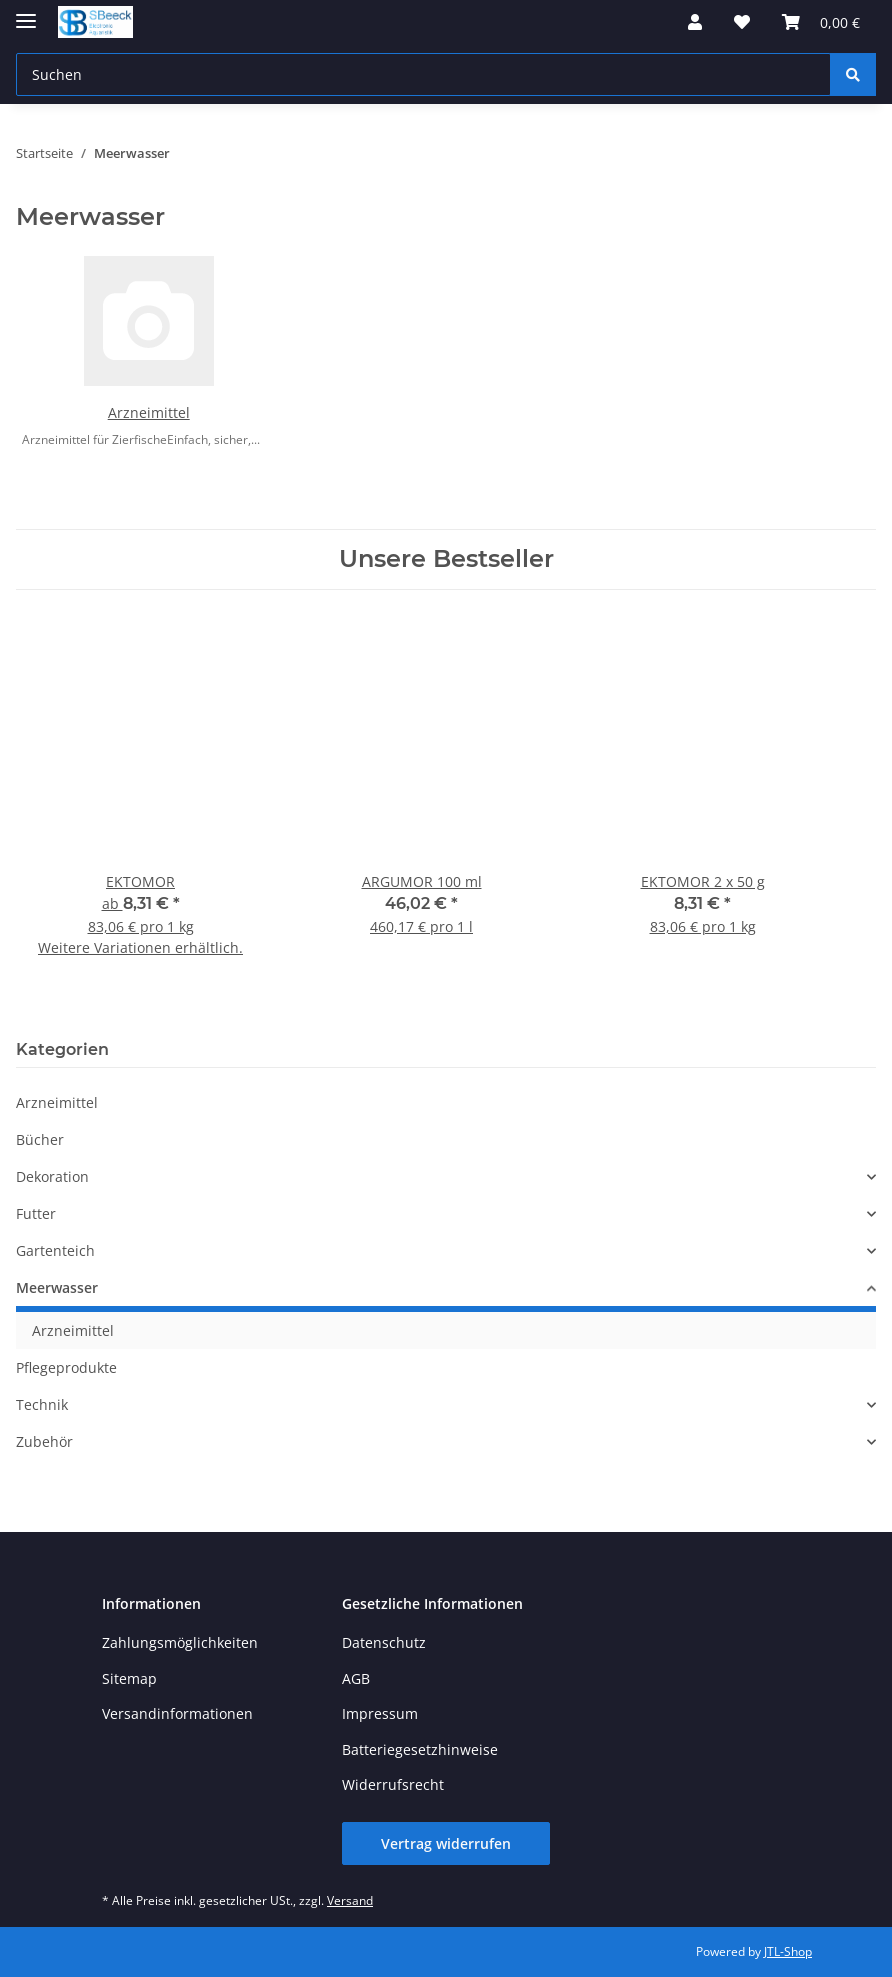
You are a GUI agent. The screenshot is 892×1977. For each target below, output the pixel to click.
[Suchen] (853, 74)
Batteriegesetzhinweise (420, 1749)
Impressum (380, 1713)
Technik (42, 1404)
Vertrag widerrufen (446, 1843)
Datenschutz (384, 1642)
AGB (356, 1678)
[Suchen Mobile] (423, 74)
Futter (36, 1213)
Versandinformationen (177, 1713)
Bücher (40, 1139)
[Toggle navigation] (26, 12)
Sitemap (129, 1678)
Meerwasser (57, 1287)
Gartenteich (55, 1250)
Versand (350, 1900)
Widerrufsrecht (393, 1784)
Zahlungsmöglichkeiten (180, 1642)
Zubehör (44, 1441)
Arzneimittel (149, 412)
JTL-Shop (788, 1951)
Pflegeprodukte (66, 1367)
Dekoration (52, 1176)
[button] (695, 22)
